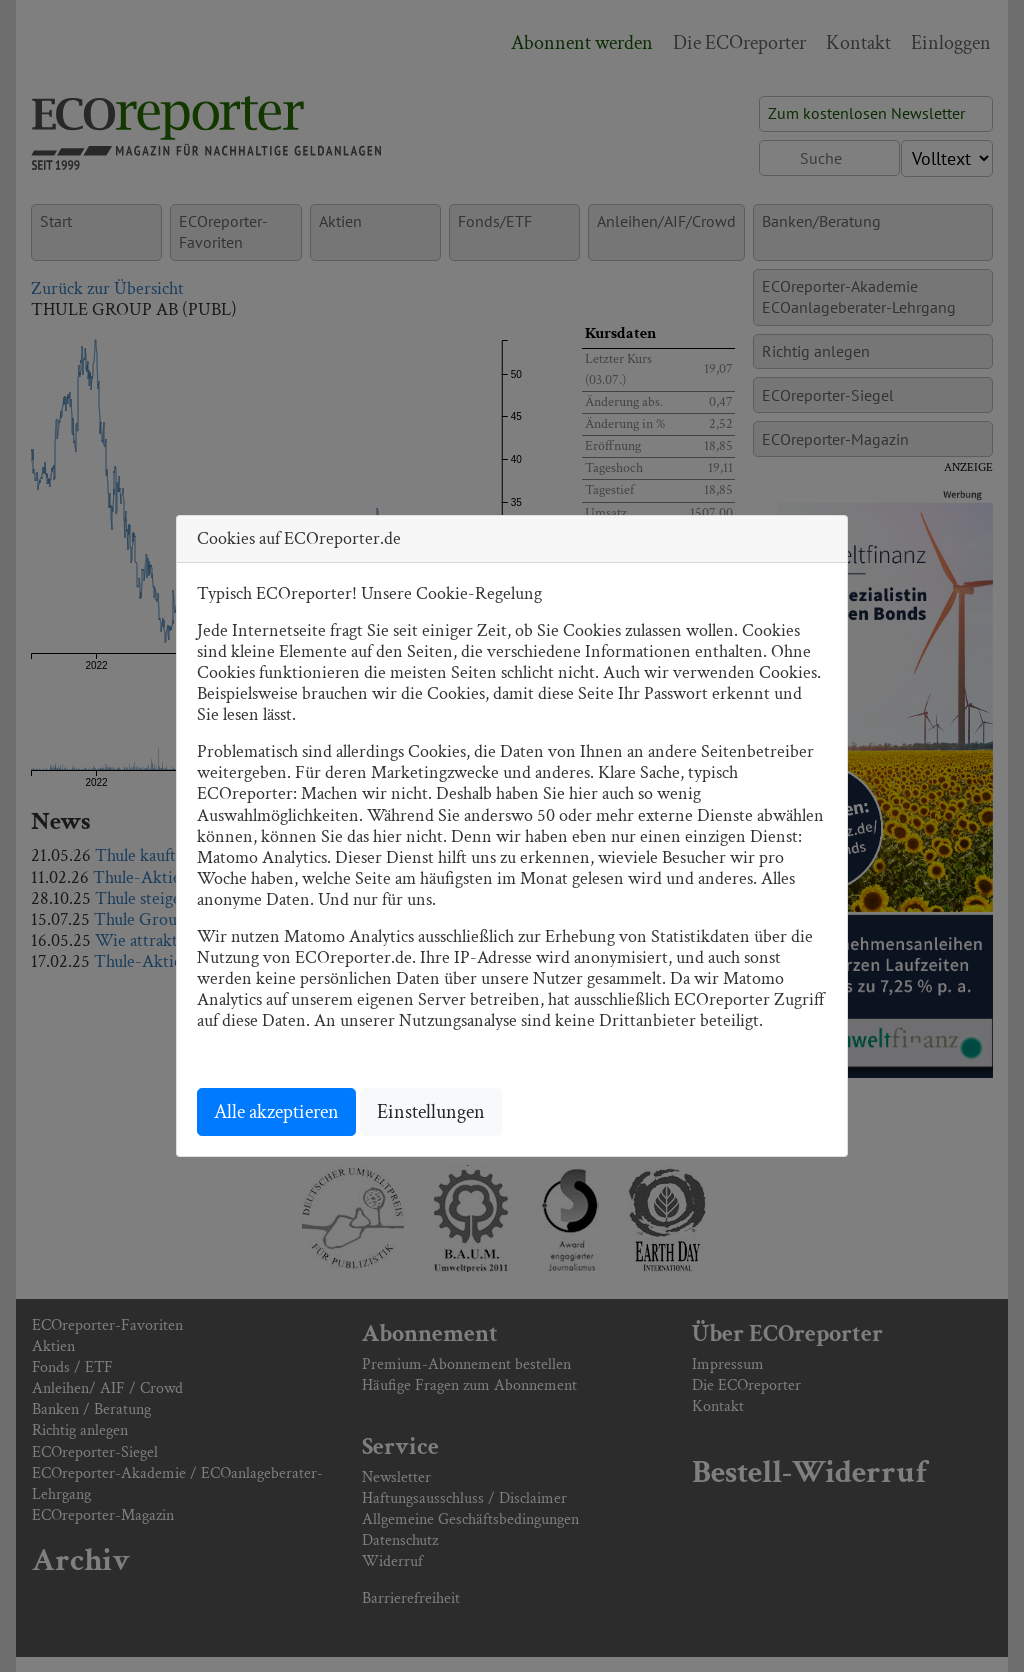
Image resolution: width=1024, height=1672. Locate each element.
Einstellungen (431, 1112)
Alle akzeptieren (276, 1112)
